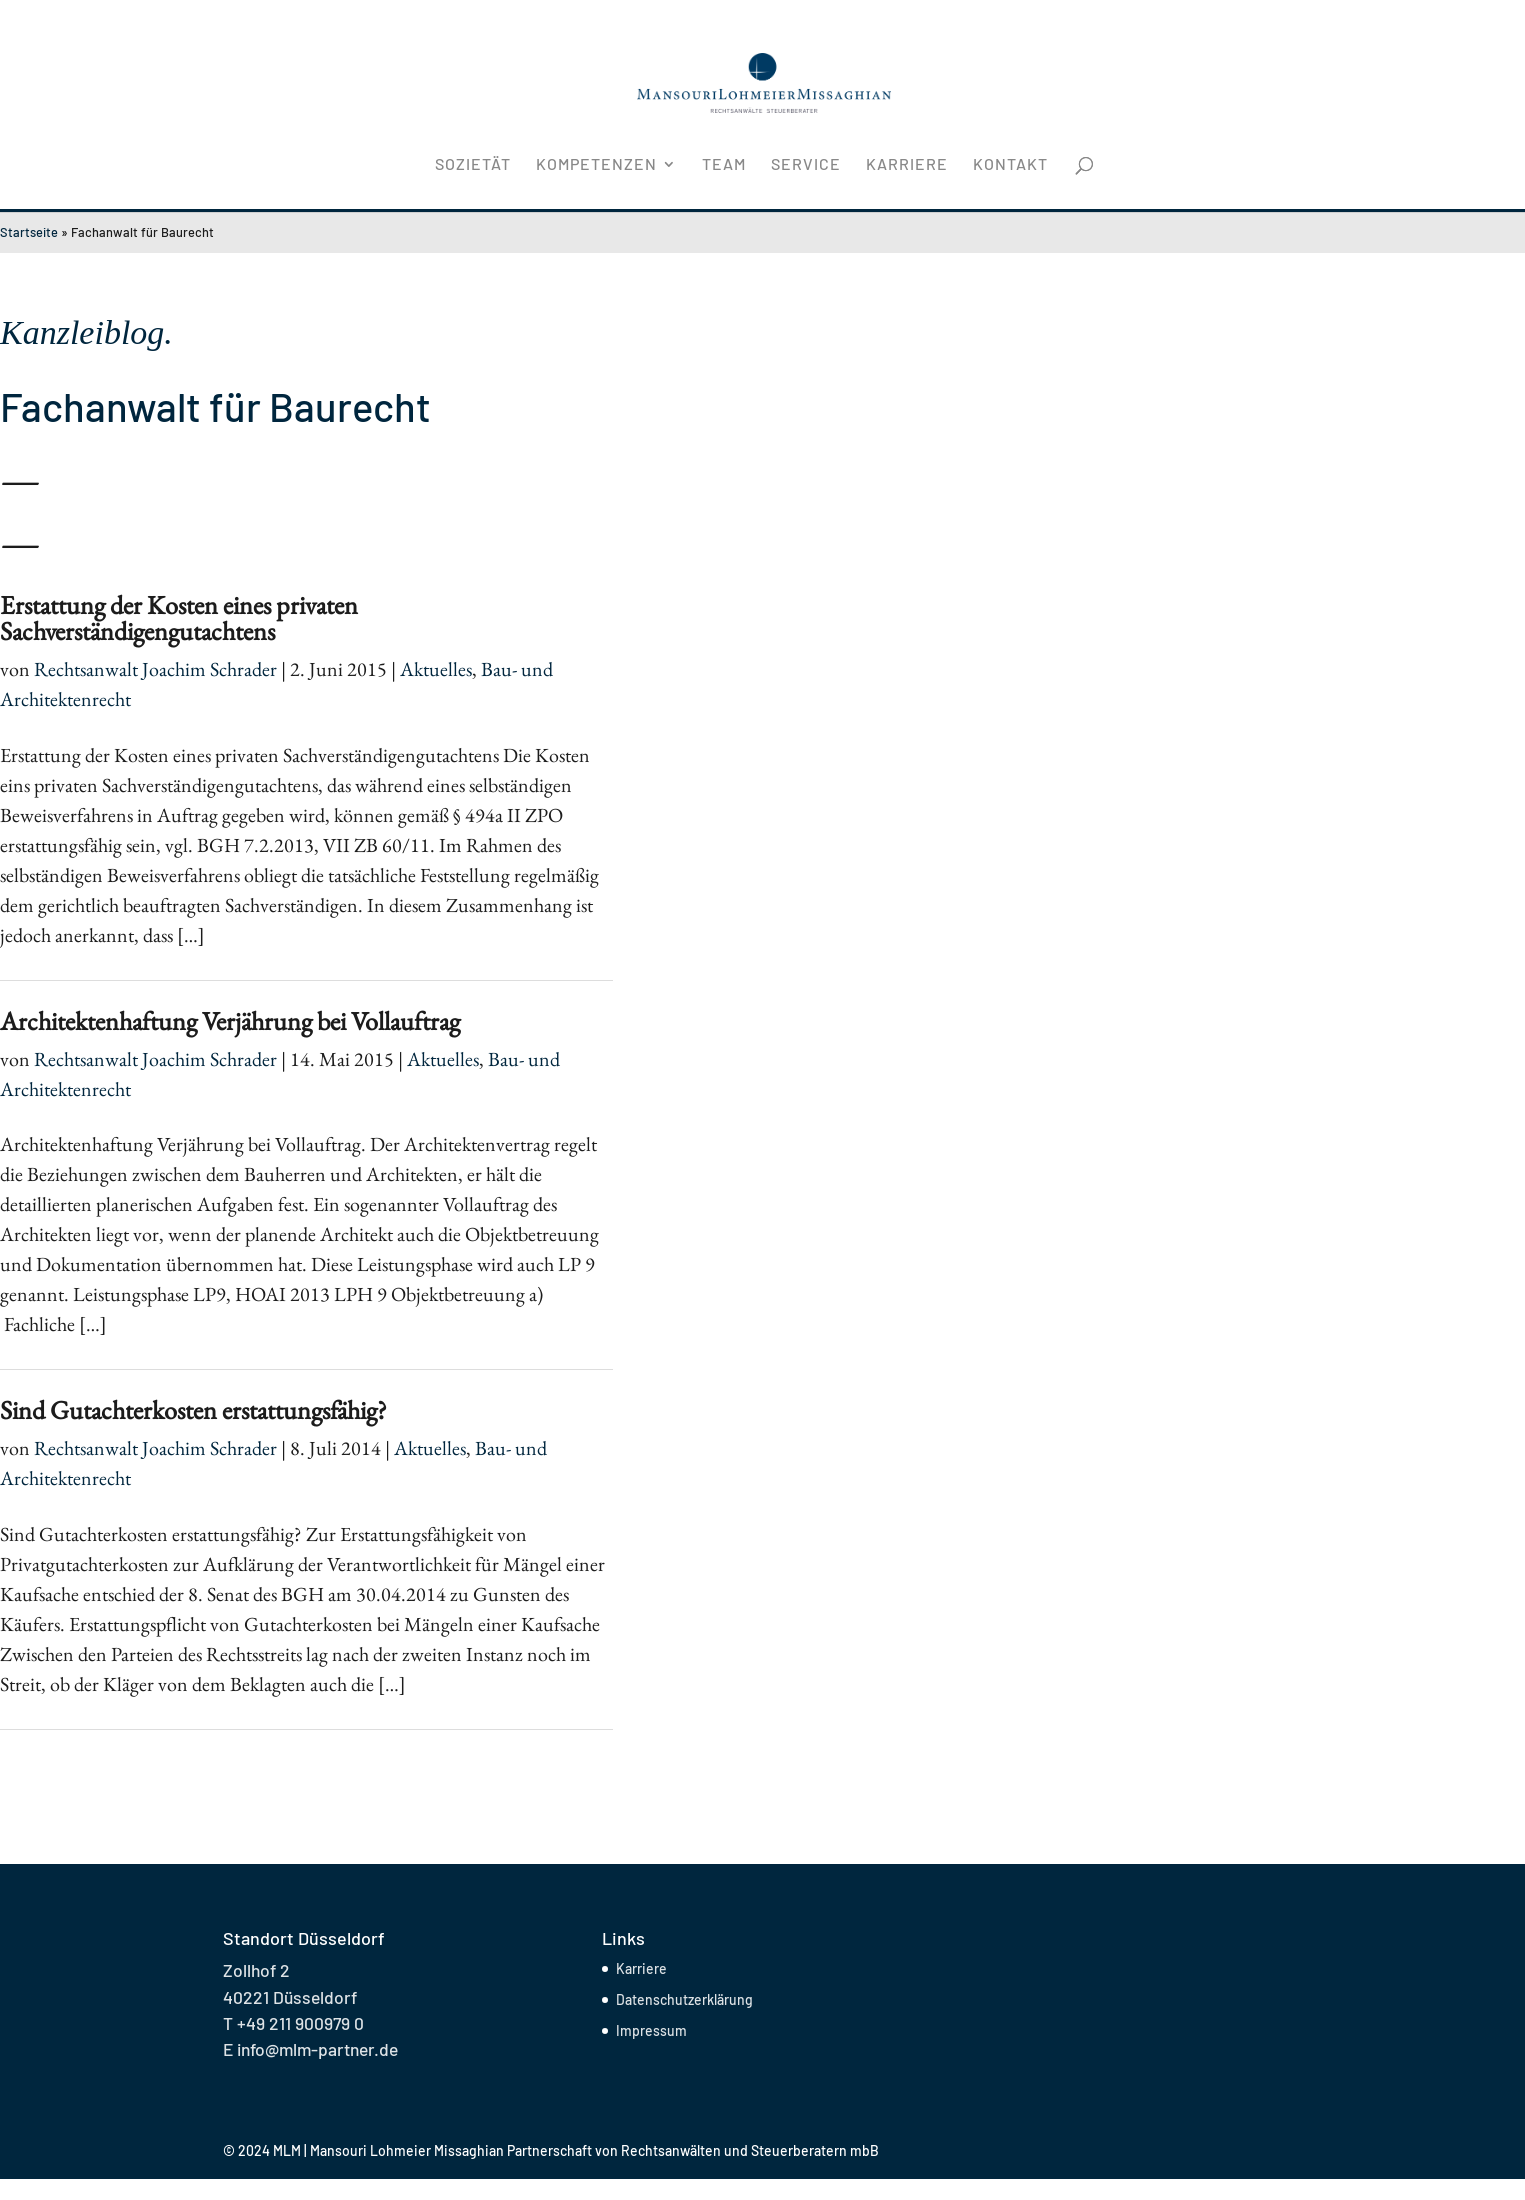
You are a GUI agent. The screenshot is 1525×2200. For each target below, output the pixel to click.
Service (806, 165)
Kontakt (1010, 165)
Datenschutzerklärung (684, 1999)
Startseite (29, 232)
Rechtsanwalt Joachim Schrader (155, 669)
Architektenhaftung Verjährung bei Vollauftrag (230, 1021)
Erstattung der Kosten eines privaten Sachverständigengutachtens (179, 618)
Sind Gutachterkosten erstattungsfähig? (193, 1410)
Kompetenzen (596, 165)
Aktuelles (436, 669)
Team (724, 165)
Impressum (651, 2030)
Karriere (907, 165)
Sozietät (473, 165)
